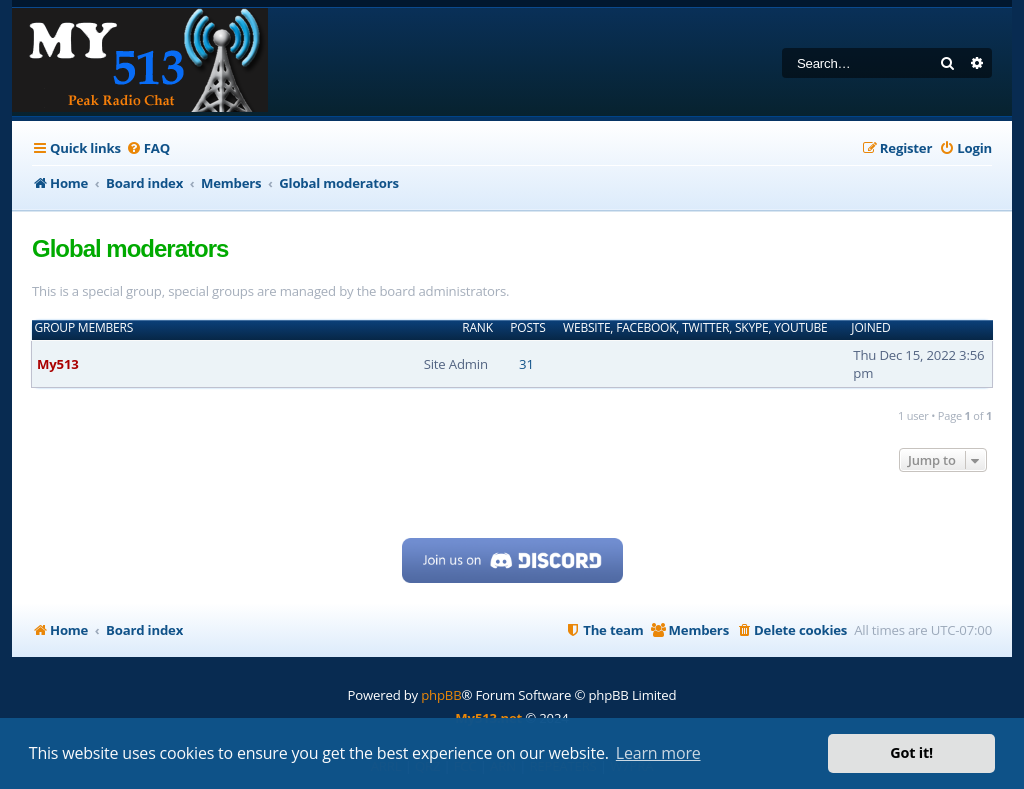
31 (526, 364)
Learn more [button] (658, 753)
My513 (58, 364)
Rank (477, 328)
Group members (84, 328)
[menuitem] (148, 148)
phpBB (441, 695)
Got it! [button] (911, 752)
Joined (870, 328)
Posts (527, 328)
